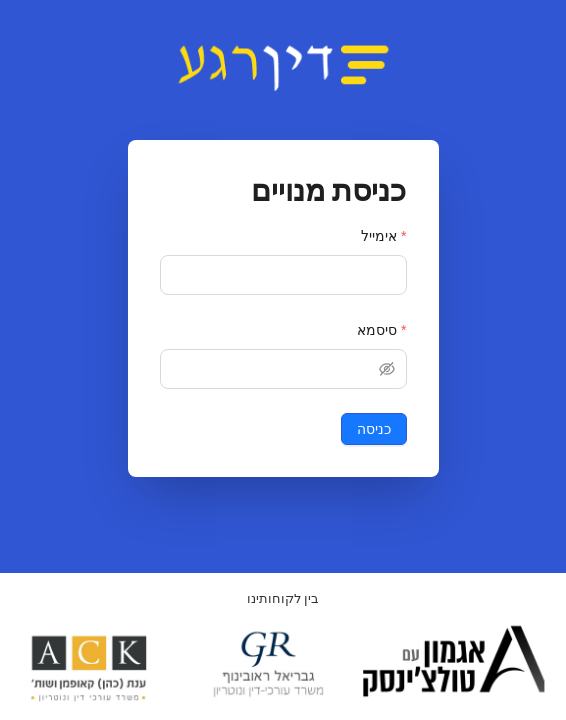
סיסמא (377, 330)
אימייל (379, 236)
